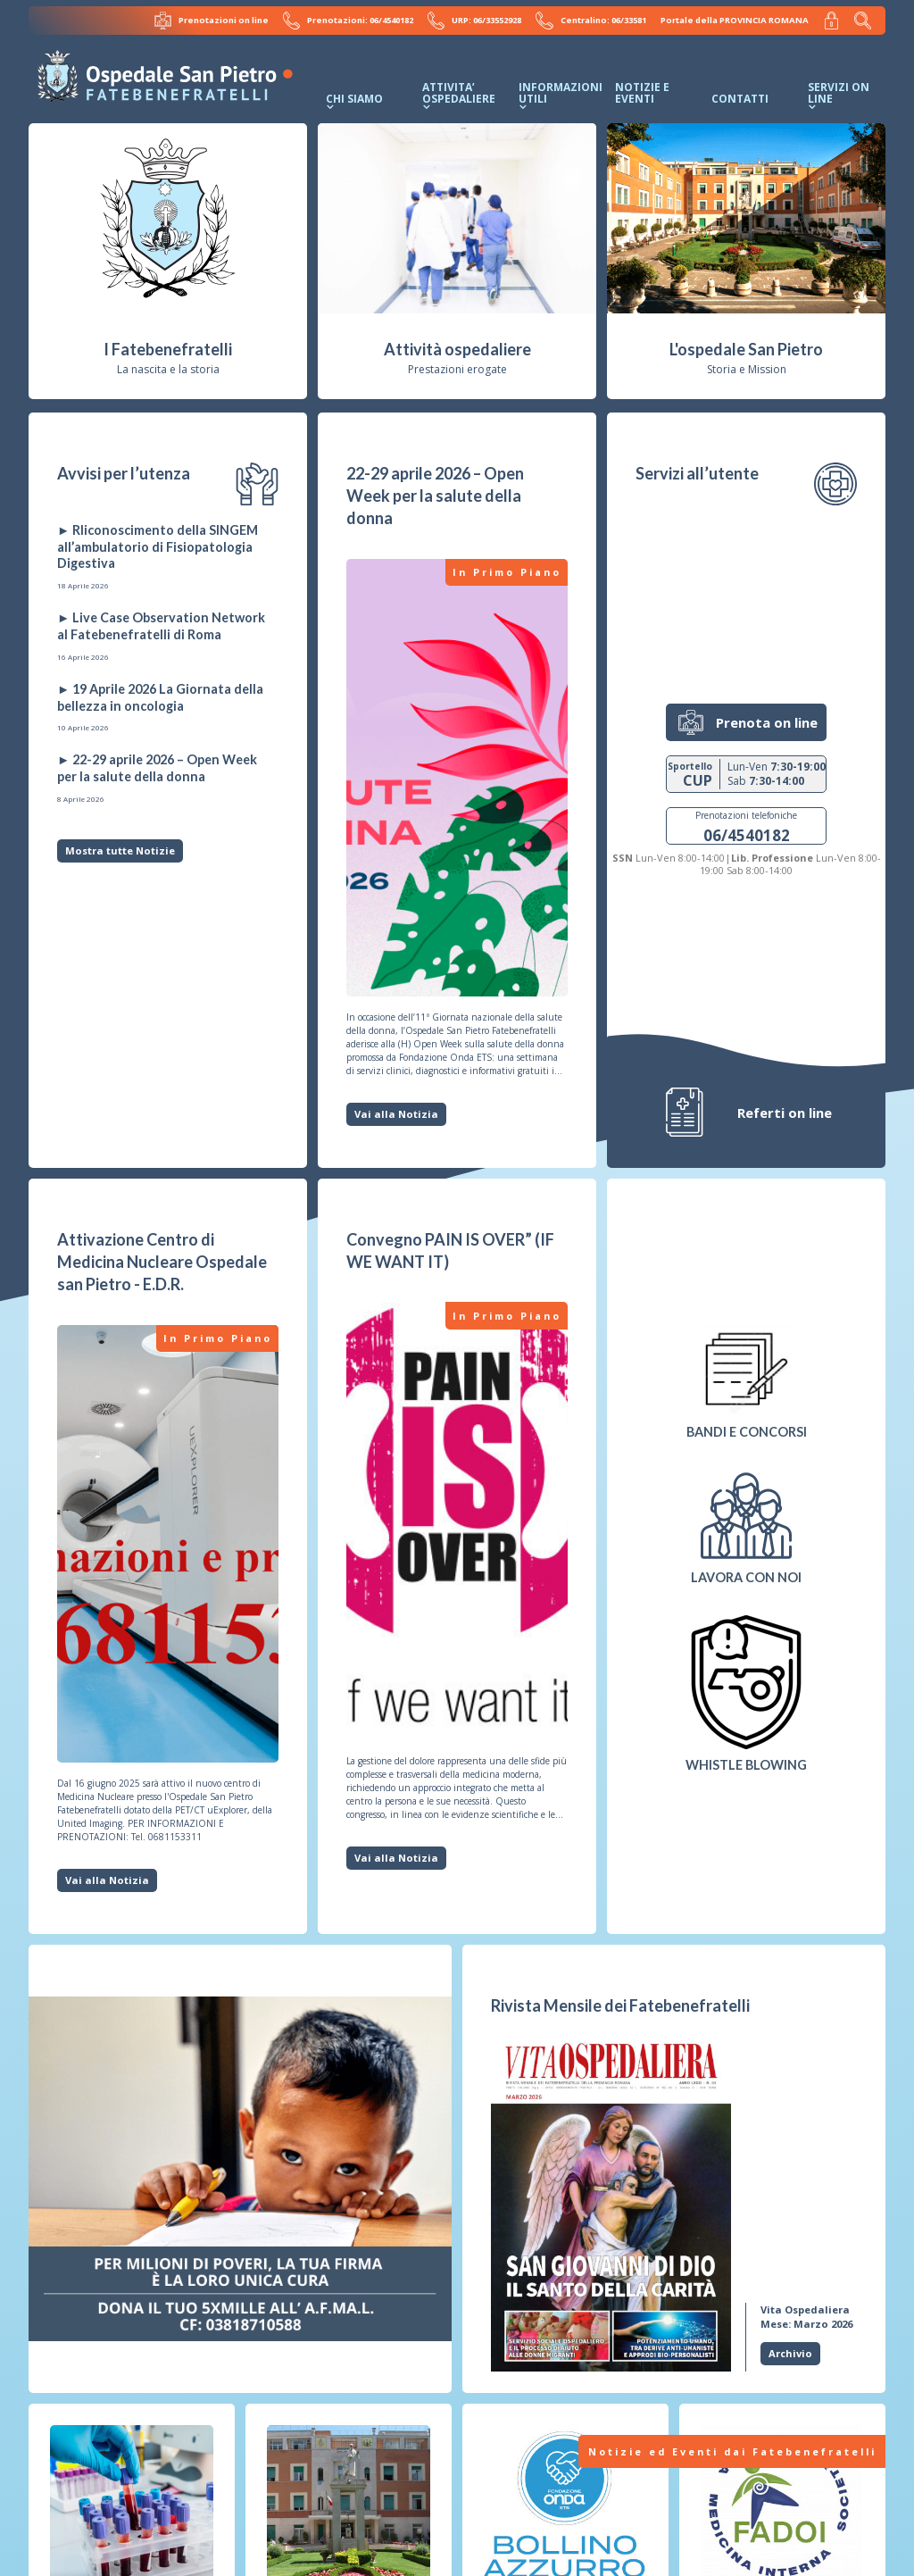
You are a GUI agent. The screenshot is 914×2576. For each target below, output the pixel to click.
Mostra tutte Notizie (120, 850)
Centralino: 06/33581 (592, 20)
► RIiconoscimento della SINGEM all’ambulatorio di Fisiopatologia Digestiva (157, 545)
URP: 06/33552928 (476, 20)
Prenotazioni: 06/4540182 (351, 20)
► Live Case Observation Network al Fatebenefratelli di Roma (161, 625)
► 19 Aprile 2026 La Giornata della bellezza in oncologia (160, 696)
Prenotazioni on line (214, 20)
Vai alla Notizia (396, 1113)
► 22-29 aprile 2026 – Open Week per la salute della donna (157, 768)
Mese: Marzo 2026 (806, 2316)
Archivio (790, 2352)
